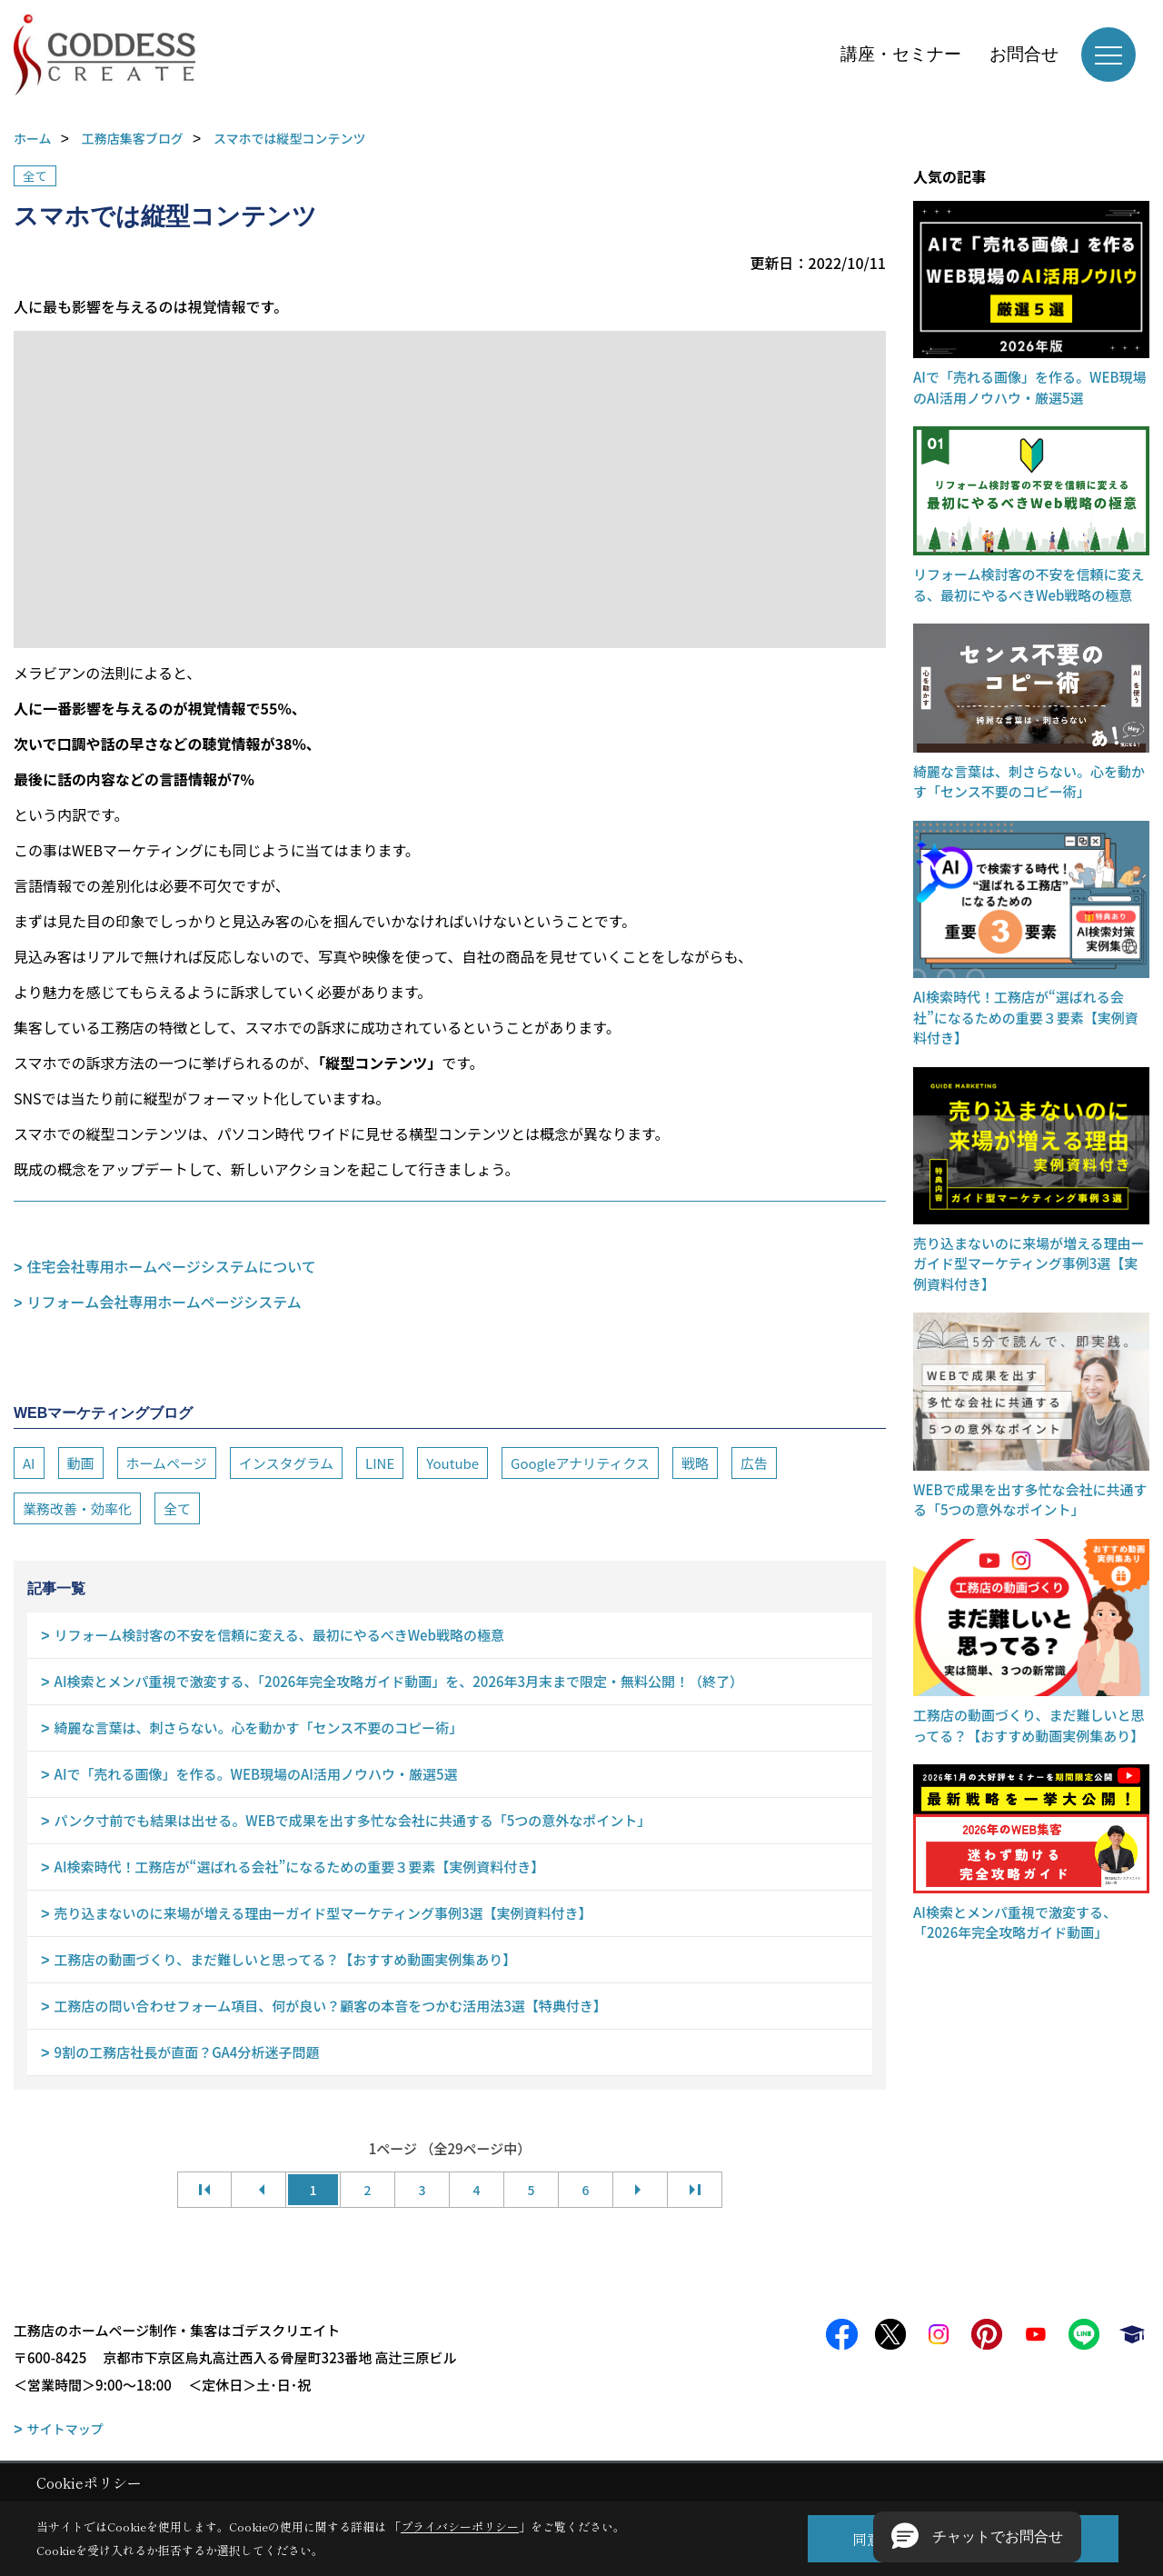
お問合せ (1024, 54)
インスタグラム (286, 1463)
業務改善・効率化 (77, 1508)
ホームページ (166, 1463)
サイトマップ (65, 2428)
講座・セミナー (900, 54)
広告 (754, 1463)
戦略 (695, 1463)
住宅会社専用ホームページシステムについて (171, 1266)
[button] (977, 2536)
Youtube (452, 1463)
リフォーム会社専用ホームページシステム (164, 1302)
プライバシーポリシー (460, 2526)
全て (35, 175)
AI (29, 1463)
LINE (379, 1463)
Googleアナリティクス (580, 1463)
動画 (80, 1463)
